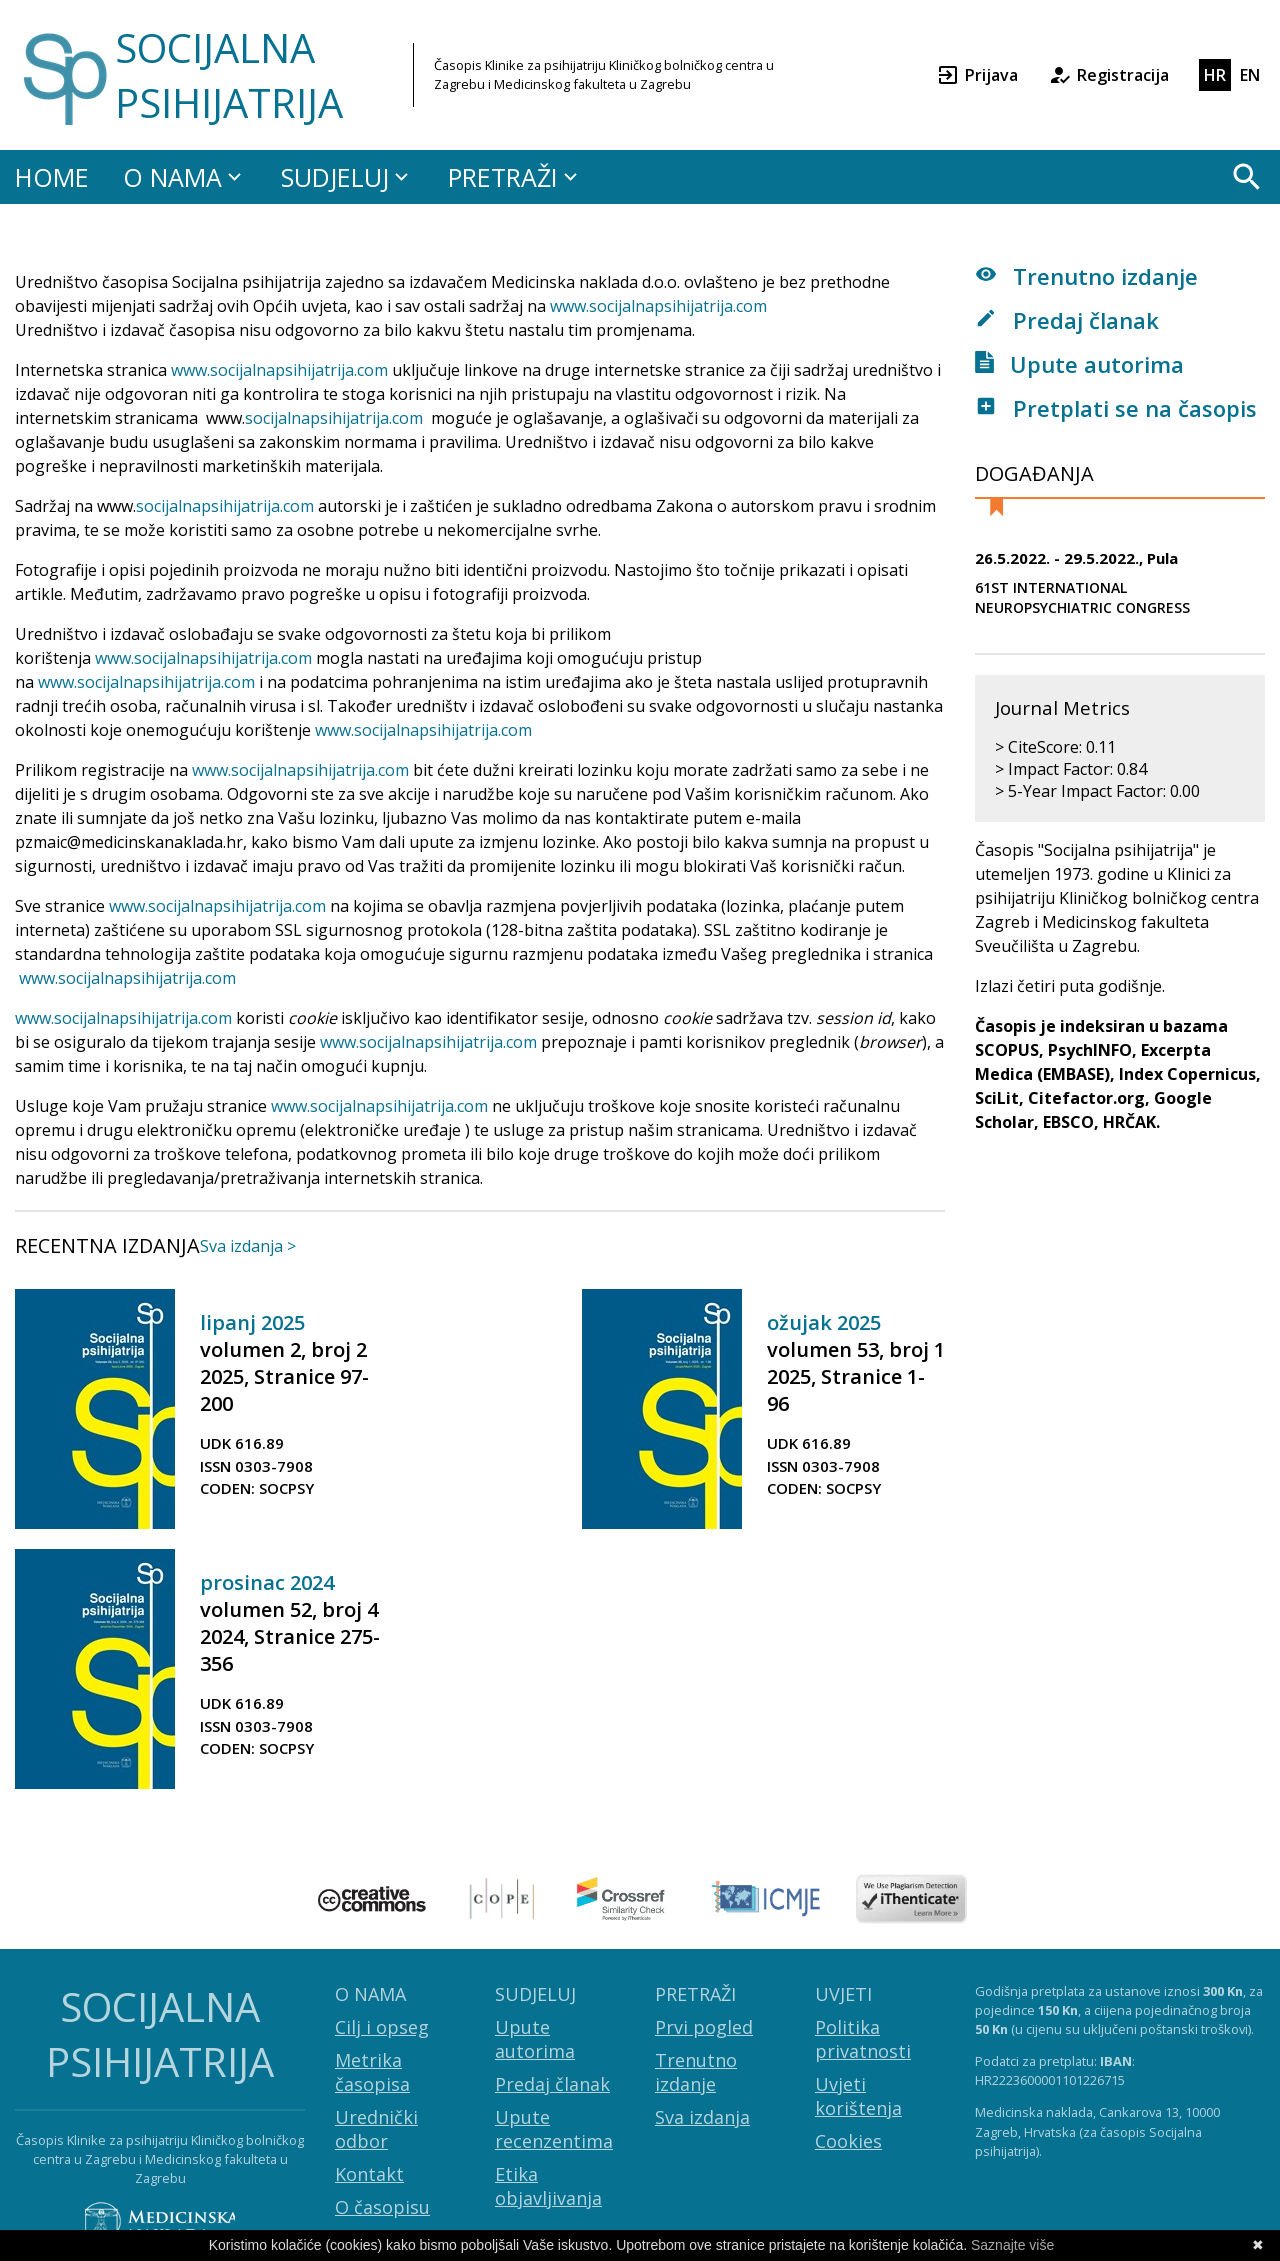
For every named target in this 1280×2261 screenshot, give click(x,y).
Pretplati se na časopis (1116, 408)
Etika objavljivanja (548, 2186)
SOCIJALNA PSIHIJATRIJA (229, 75)
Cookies (848, 2141)
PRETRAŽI (515, 177)
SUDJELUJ (347, 177)
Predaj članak (1067, 320)
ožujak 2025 (824, 1322)
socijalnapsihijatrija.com (299, 370)
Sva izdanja (702, 2117)
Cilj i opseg (382, 2027)
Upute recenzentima (554, 2129)
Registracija (1108, 75)
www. (190, 370)
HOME (52, 177)
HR (1215, 75)
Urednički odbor (376, 2129)
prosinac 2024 (267, 1582)
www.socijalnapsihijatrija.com (658, 306)
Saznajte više (1012, 2245)
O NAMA (185, 177)
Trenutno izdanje (1086, 276)
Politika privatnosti (863, 2039)
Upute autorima (1079, 364)
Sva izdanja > (248, 1246)
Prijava (977, 75)
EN (1250, 75)
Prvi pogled (704, 2027)
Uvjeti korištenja (858, 2096)
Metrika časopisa (372, 2072)
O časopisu (382, 2207)
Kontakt (369, 2174)
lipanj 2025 (252, 1322)
